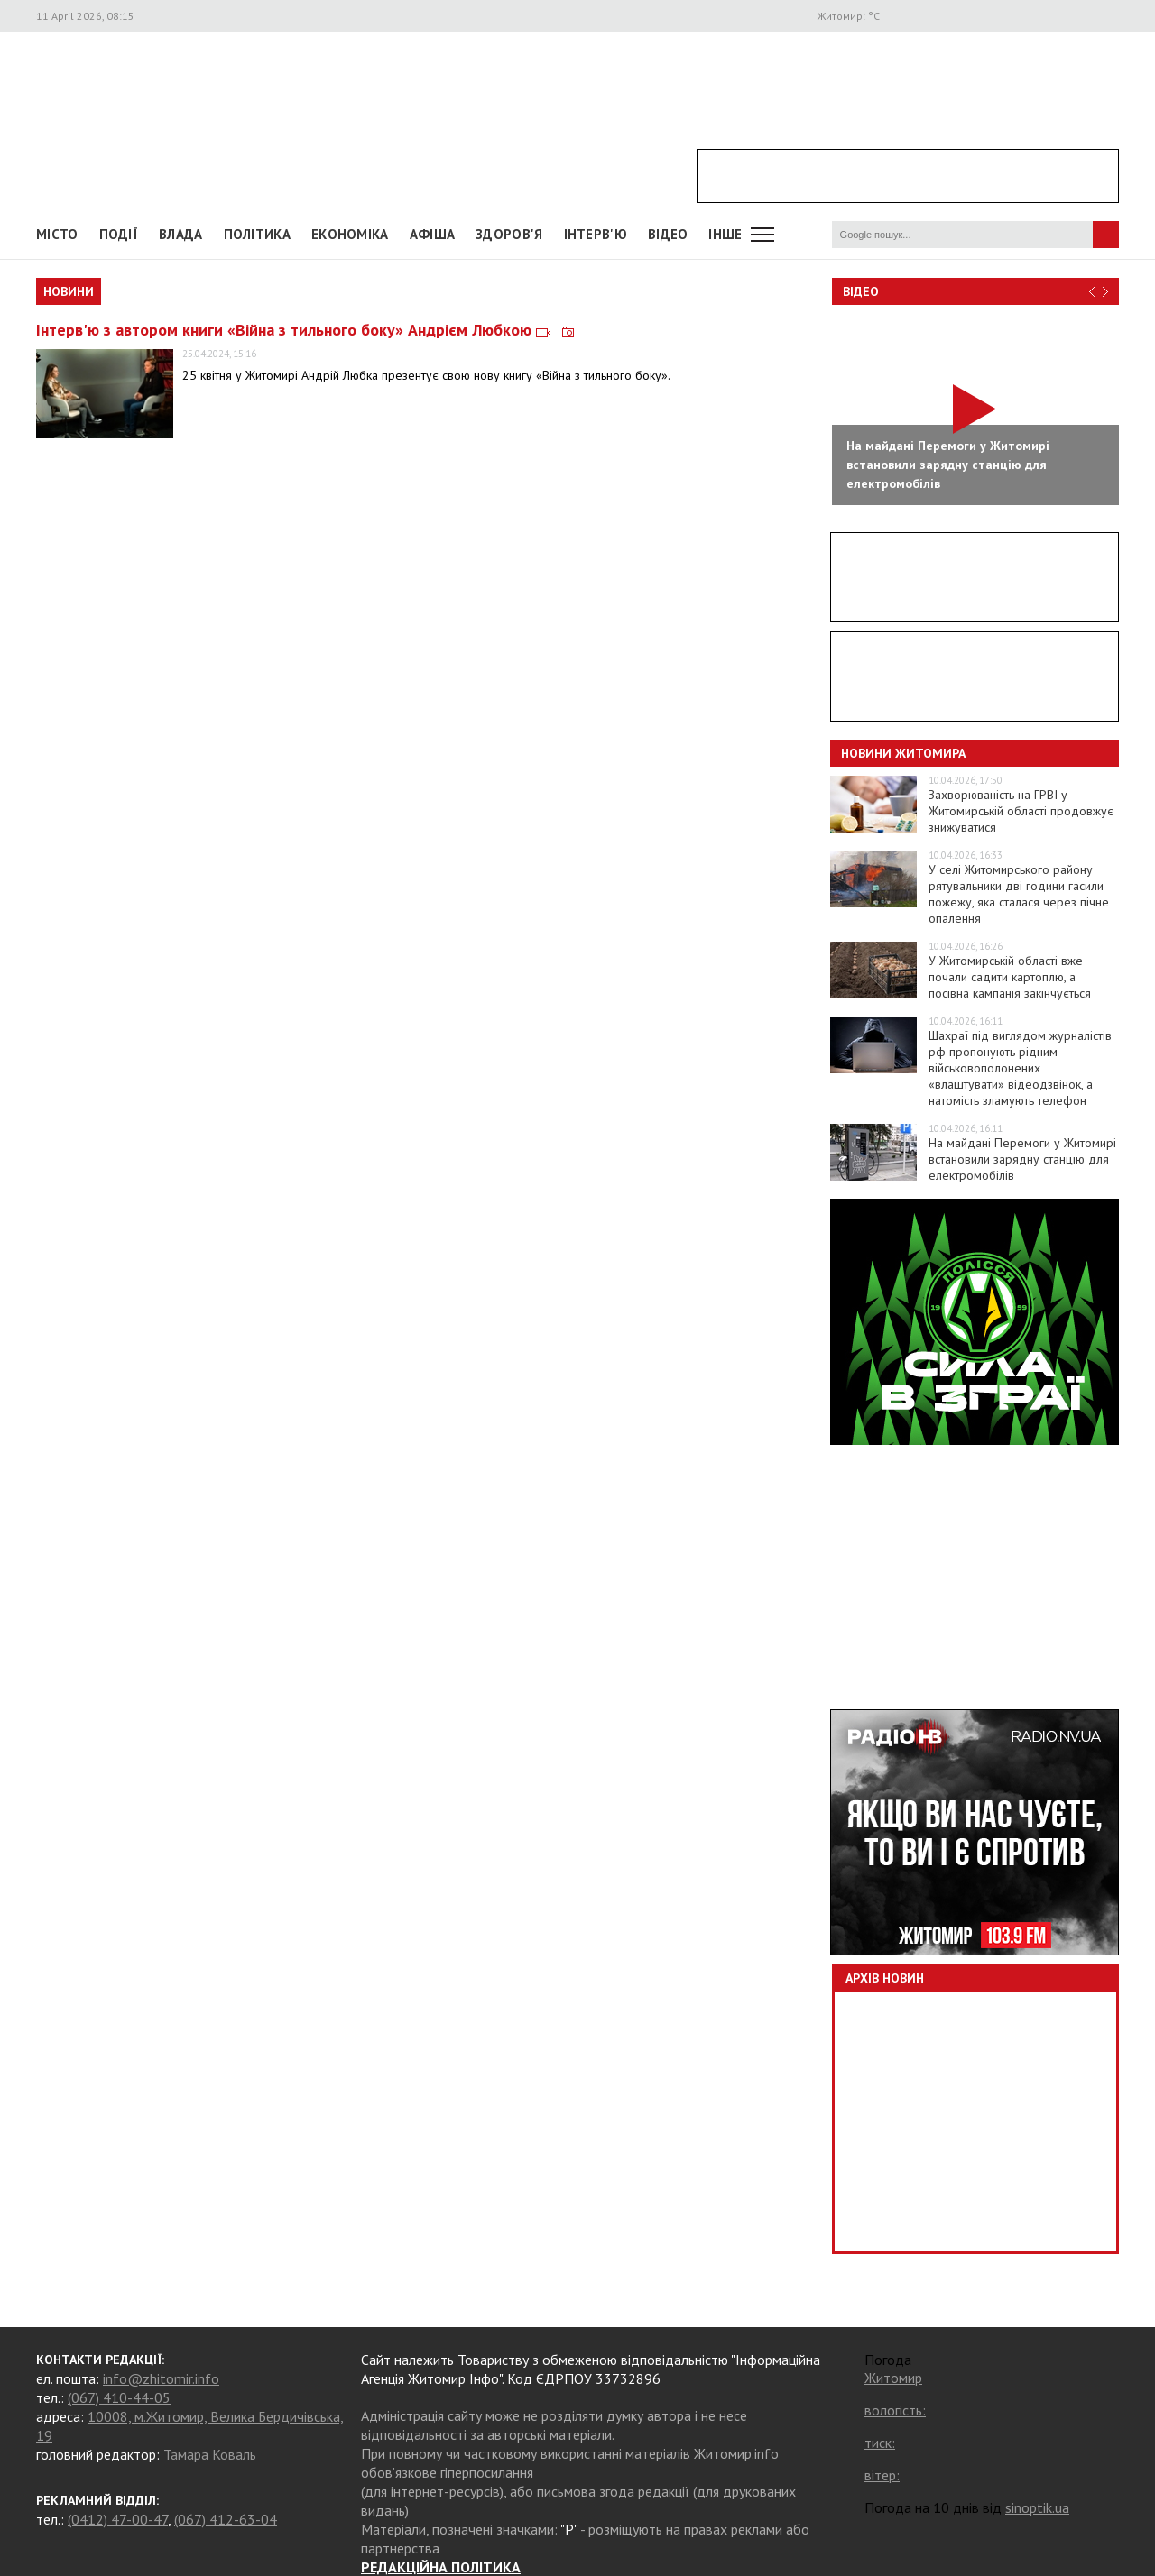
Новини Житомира (903, 753)
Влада (181, 234)
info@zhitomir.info (161, 2378)
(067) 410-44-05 (119, 2397)
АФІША (433, 234)
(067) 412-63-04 (225, 2519)
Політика (257, 234)
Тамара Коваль (209, 2454)
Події (119, 234)
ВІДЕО (668, 234)
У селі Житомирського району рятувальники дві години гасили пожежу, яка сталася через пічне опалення (1019, 893)
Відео (861, 291)
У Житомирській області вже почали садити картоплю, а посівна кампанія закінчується (1010, 976)
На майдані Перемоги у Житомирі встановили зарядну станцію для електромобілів (1022, 1159)
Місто (57, 234)
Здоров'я (509, 234)
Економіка (350, 234)
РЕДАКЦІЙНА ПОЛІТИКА (441, 2567)
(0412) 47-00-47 (118, 2519)
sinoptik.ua (1037, 2507)
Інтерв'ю (595, 234)
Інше (725, 234)
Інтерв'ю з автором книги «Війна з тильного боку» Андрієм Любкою (305, 329)
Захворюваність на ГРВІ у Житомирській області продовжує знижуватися (1021, 811)
